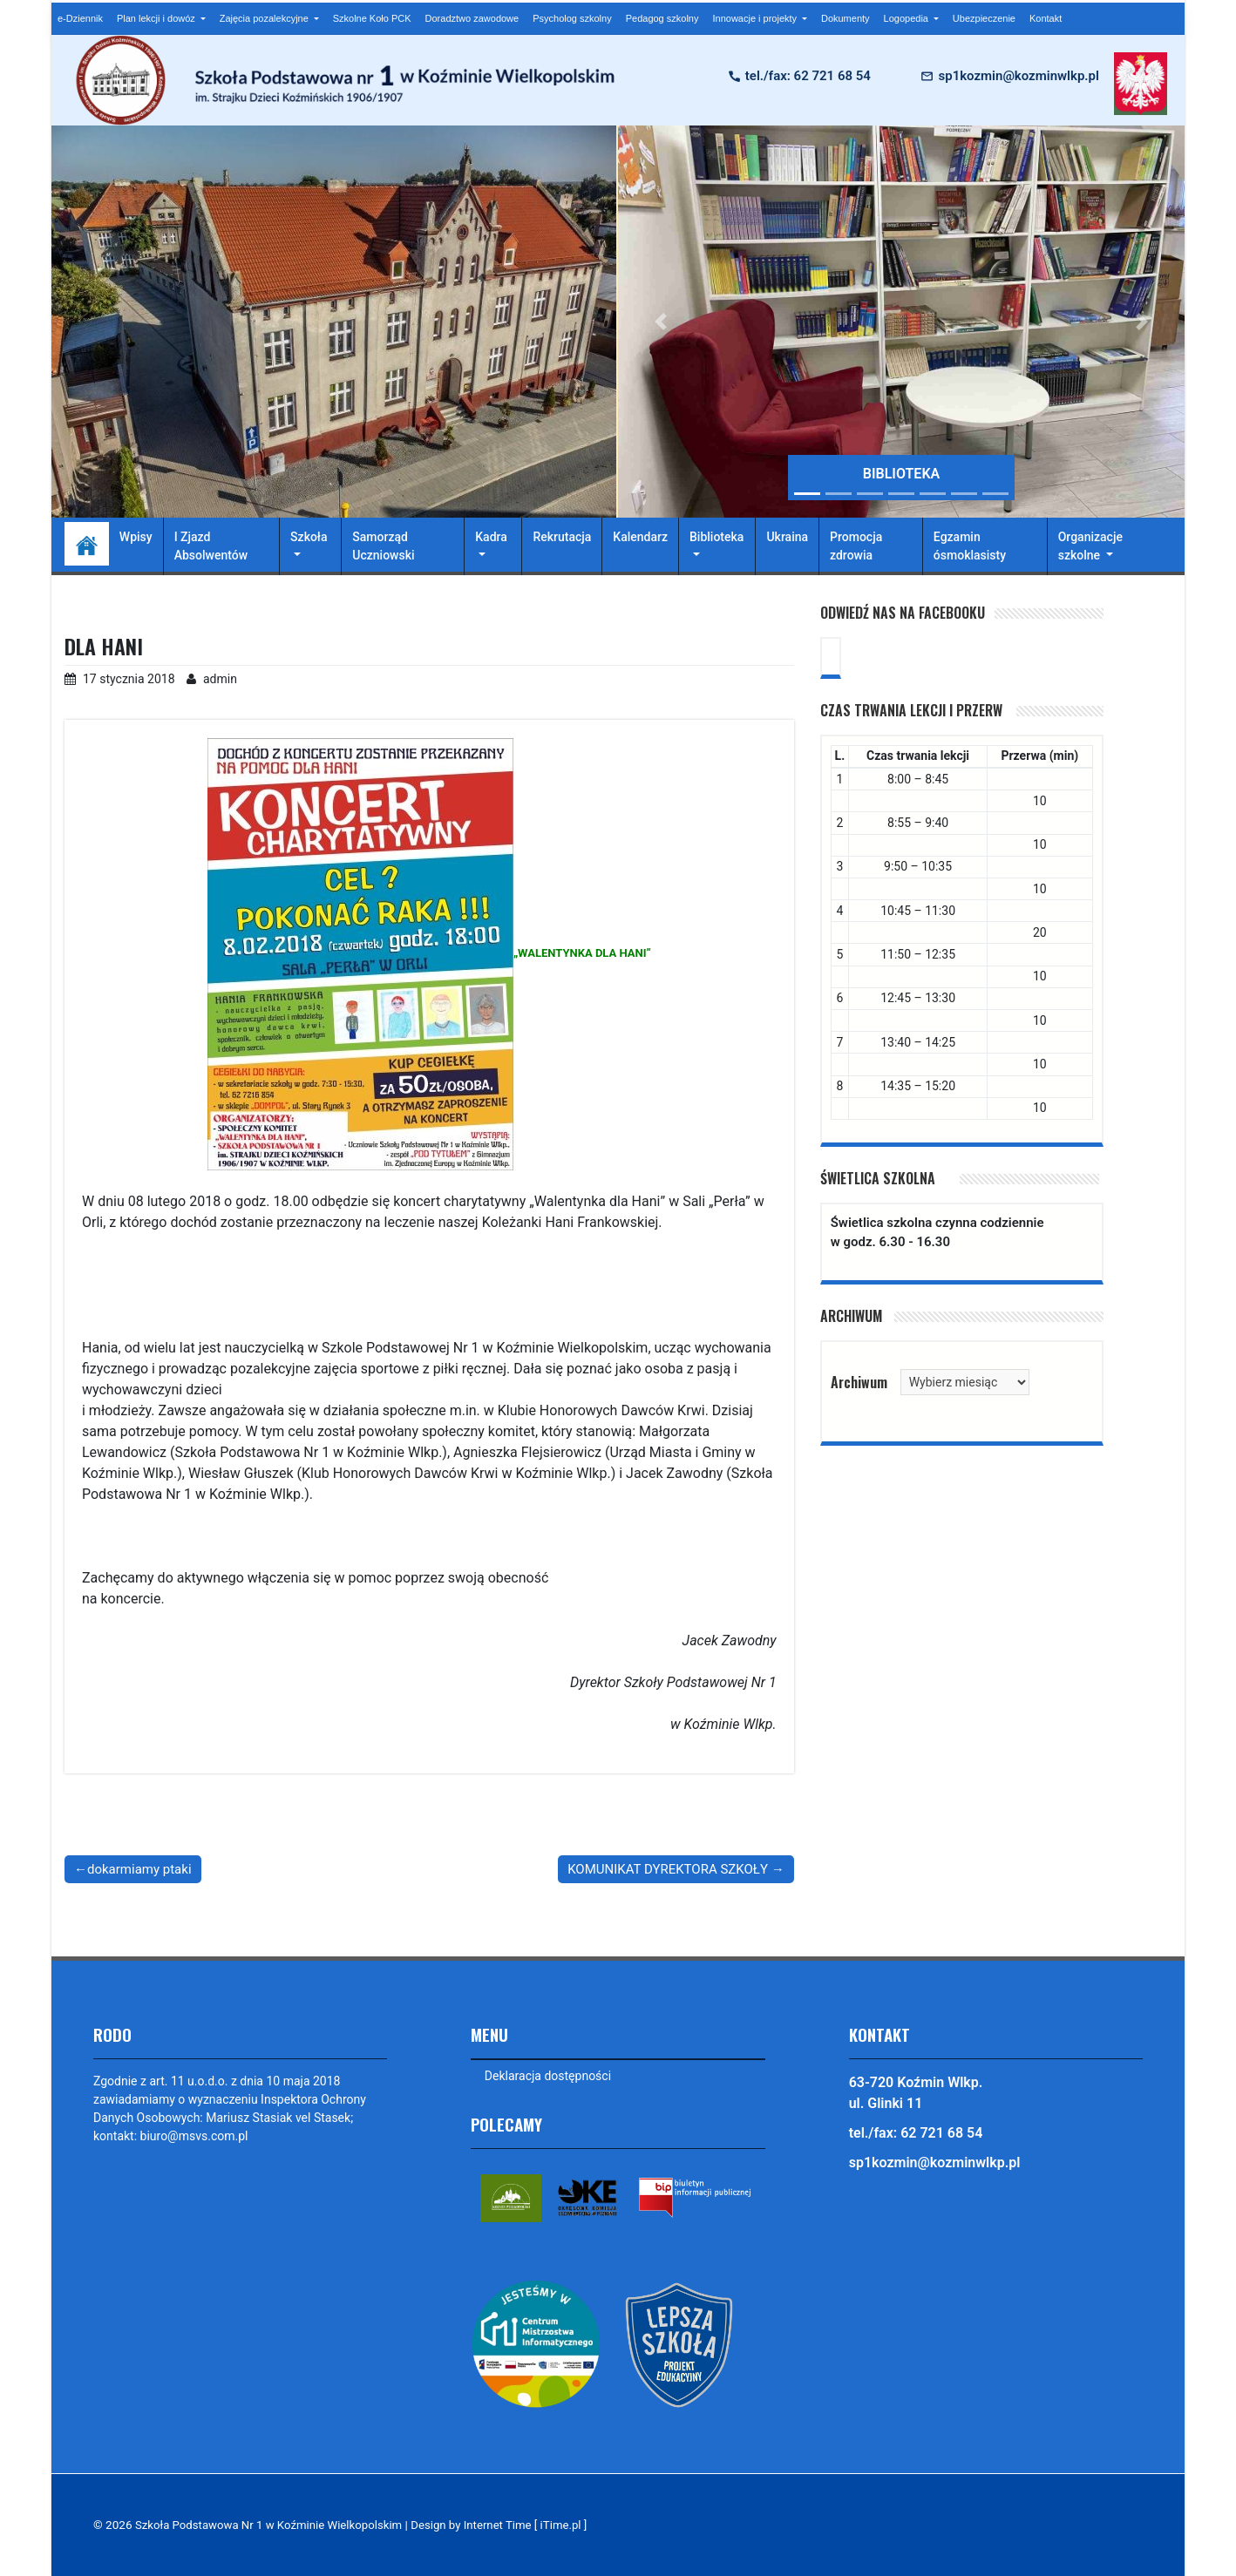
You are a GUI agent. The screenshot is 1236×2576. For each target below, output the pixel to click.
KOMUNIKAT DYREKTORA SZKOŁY (667, 1869)
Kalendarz (640, 537)
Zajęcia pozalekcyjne (265, 18)
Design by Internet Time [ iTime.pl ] (510, 2525)
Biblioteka (716, 537)
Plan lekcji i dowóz (157, 18)
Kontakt (1045, 18)
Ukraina (787, 537)
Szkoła (308, 537)
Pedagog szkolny (662, 18)
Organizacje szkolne (1090, 546)
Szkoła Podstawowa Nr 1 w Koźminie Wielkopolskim (273, 2525)
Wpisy (136, 537)
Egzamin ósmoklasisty (970, 546)
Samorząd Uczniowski (383, 546)
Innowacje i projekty (755, 18)
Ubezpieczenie (984, 18)
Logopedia (907, 18)
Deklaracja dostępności (548, 2076)
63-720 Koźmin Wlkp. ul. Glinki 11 (916, 2093)
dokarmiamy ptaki (139, 1869)
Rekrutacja (562, 537)
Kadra (491, 537)
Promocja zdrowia (856, 546)
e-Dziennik (80, 18)
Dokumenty (845, 18)
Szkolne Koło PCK (372, 18)
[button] (660, 321)
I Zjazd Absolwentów (211, 546)
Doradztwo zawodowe (472, 18)
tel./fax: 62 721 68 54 (808, 76)
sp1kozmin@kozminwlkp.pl (1018, 76)
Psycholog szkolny (572, 18)
